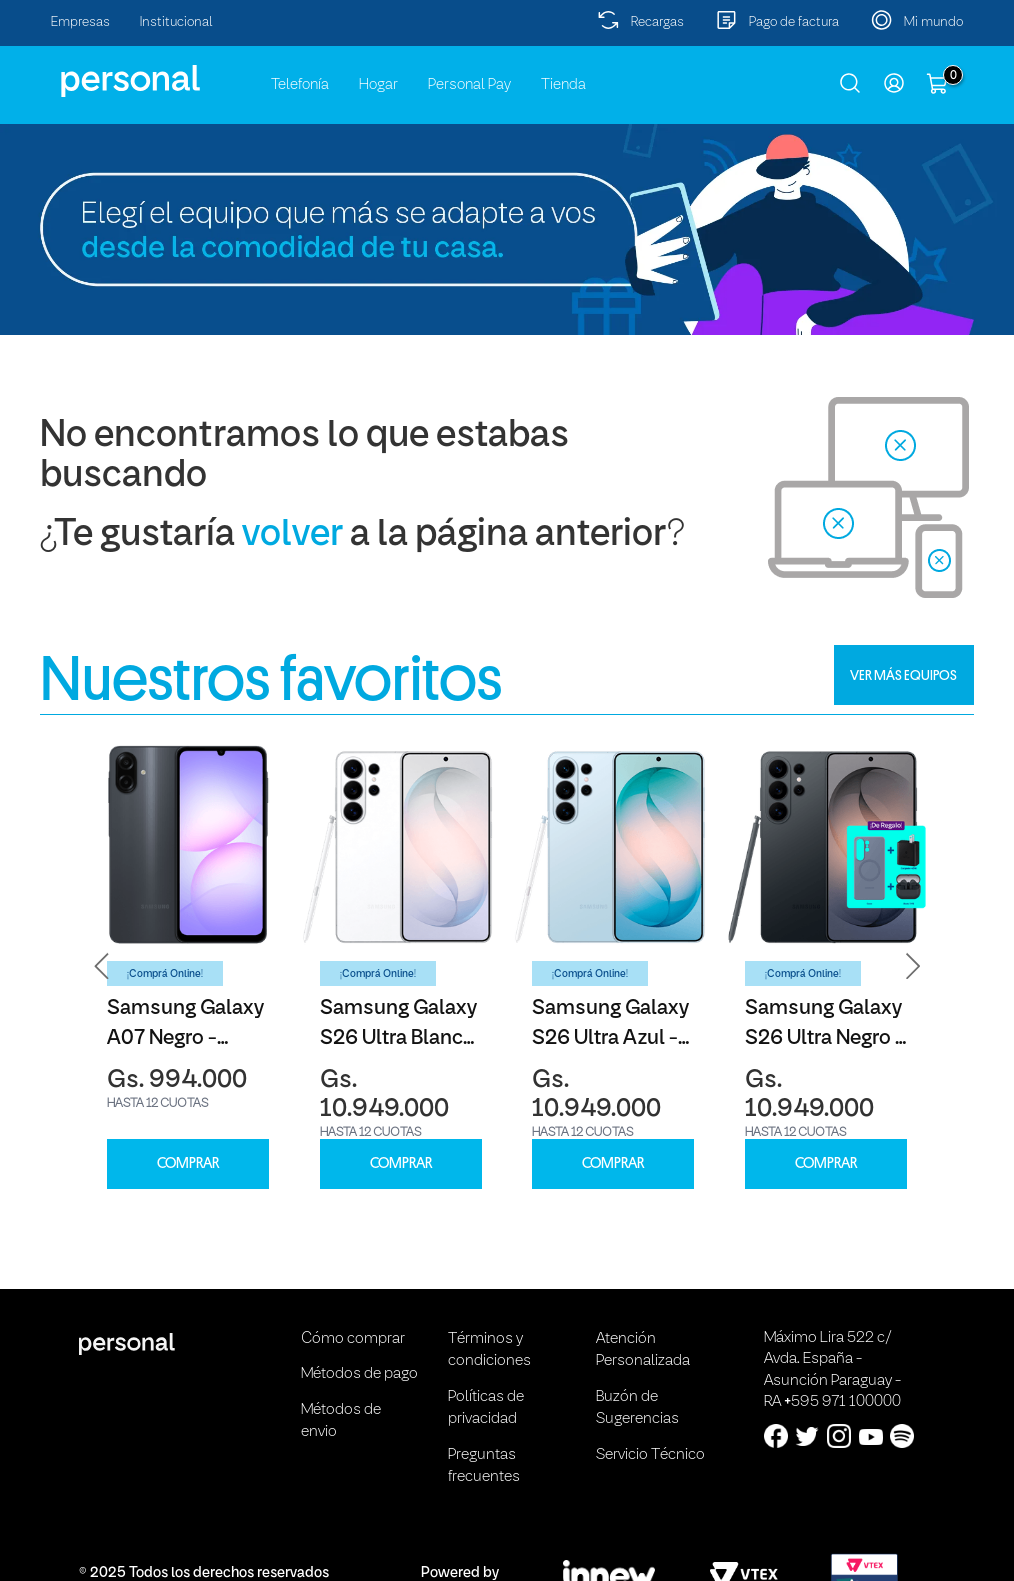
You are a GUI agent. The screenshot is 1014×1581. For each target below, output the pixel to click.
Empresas (80, 22)
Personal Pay (469, 85)
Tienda (563, 85)
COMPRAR (188, 1163)
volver (292, 535)
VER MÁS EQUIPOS (903, 675)
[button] (102, 966)
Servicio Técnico (650, 1455)
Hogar (378, 85)
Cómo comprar (353, 1339)
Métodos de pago (359, 1374)
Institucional (176, 22)
